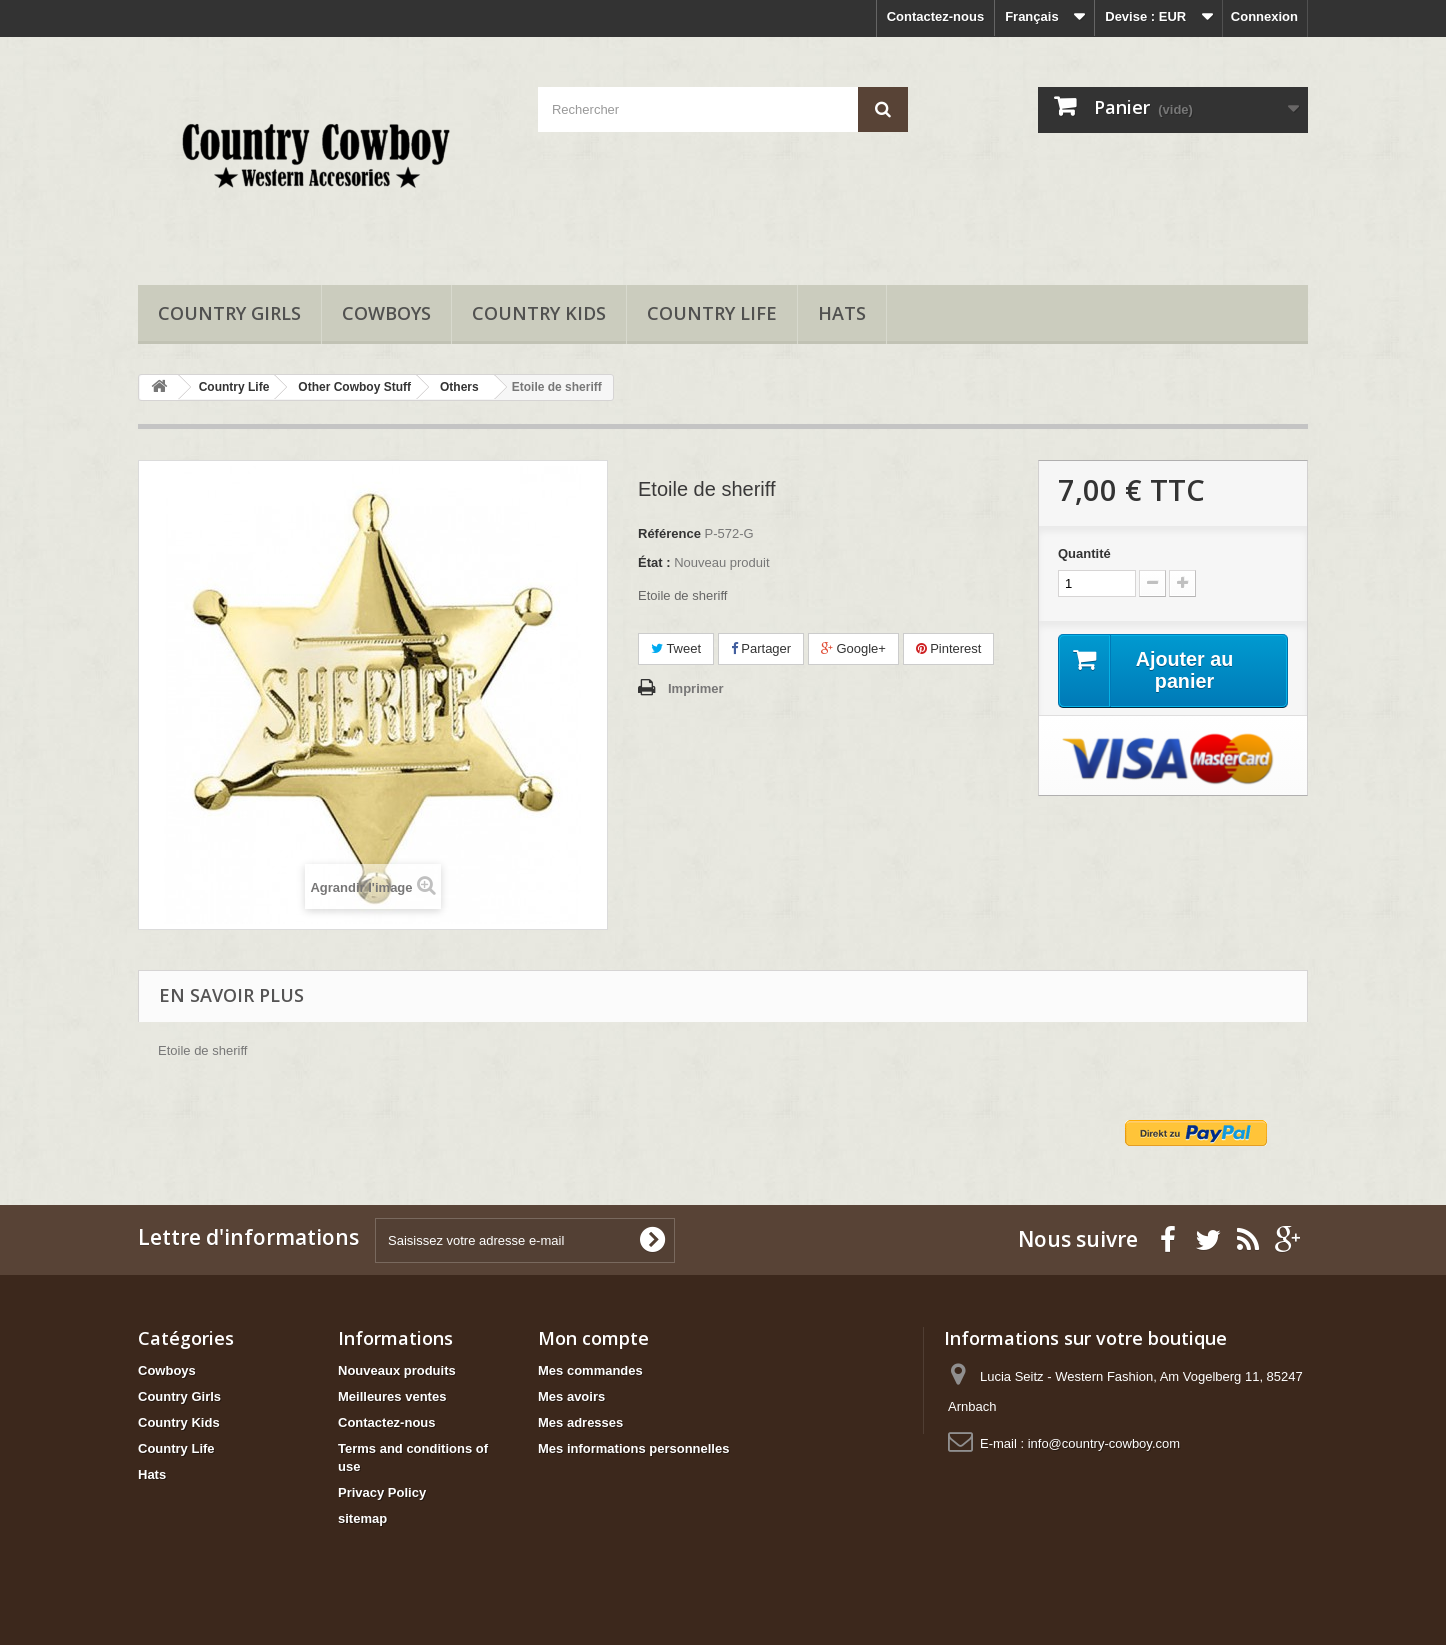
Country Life (712, 313)
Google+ (853, 648)
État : (654, 562)
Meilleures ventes (392, 1396)
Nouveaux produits (397, 1370)
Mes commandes (590, 1370)
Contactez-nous (936, 16)
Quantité (1084, 553)
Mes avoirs (571, 1396)
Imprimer (696, 688)
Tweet (676, 648)
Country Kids (539, 313)
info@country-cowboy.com (1104, 1443)
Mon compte (593, 1338)
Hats (842, 313)
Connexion (1264, 16)
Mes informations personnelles (633, 1448)
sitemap (362, 1518)
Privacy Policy (382, 1492)
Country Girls (229, 313)
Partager (761, 648)
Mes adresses (580, 1422)
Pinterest (949, 648)
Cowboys (386, 313)
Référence (669, 533)
